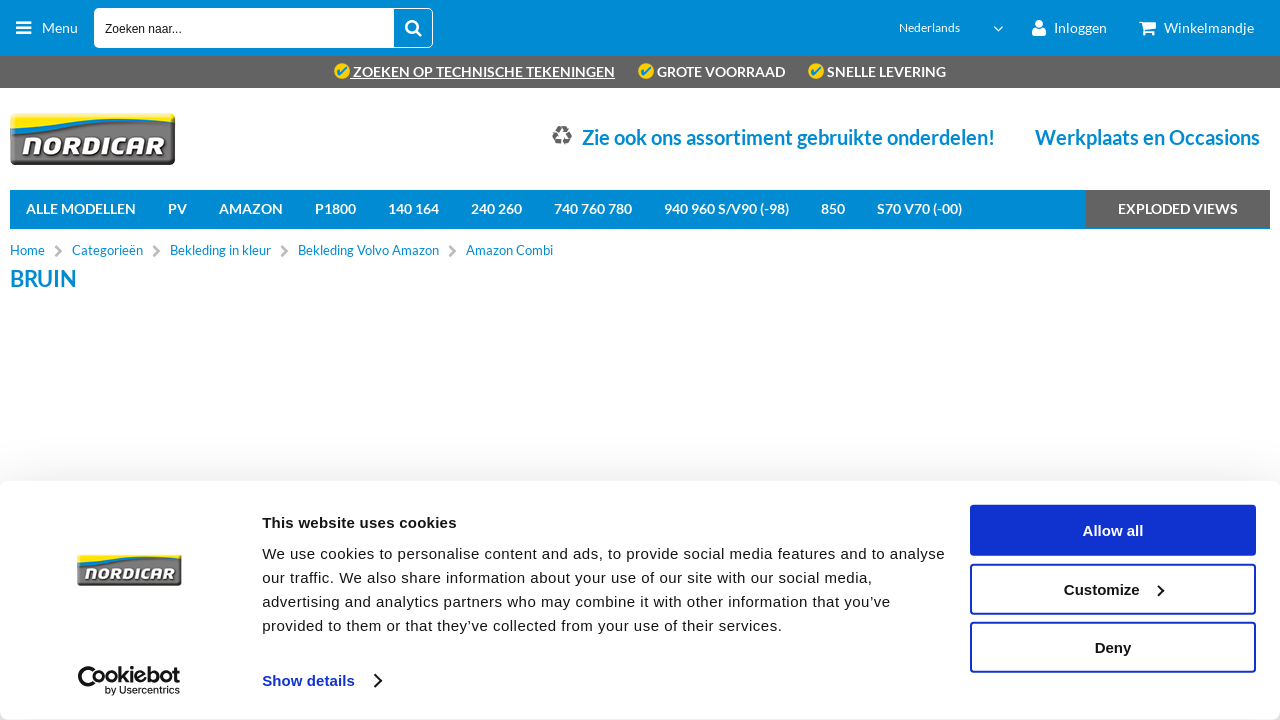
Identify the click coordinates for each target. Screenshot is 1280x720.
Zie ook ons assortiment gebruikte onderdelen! (788, 137)
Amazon (251, 208)
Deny (1113, 647)
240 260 (496, 208)
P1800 (335, 208)
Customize (1114, 588)
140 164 (413, 208)
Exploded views (1178, 208)
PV (177, 208)
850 (833, 208)
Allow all (1113, 530)
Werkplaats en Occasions (1147, 137)
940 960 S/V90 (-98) (726, 208)
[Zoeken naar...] (413, 28)
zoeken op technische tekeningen (474, 71)
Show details (308, 680)
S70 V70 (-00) (919, 208)
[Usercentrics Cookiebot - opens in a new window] (129, 681)
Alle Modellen (81, 208)
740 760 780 (593, 208)
